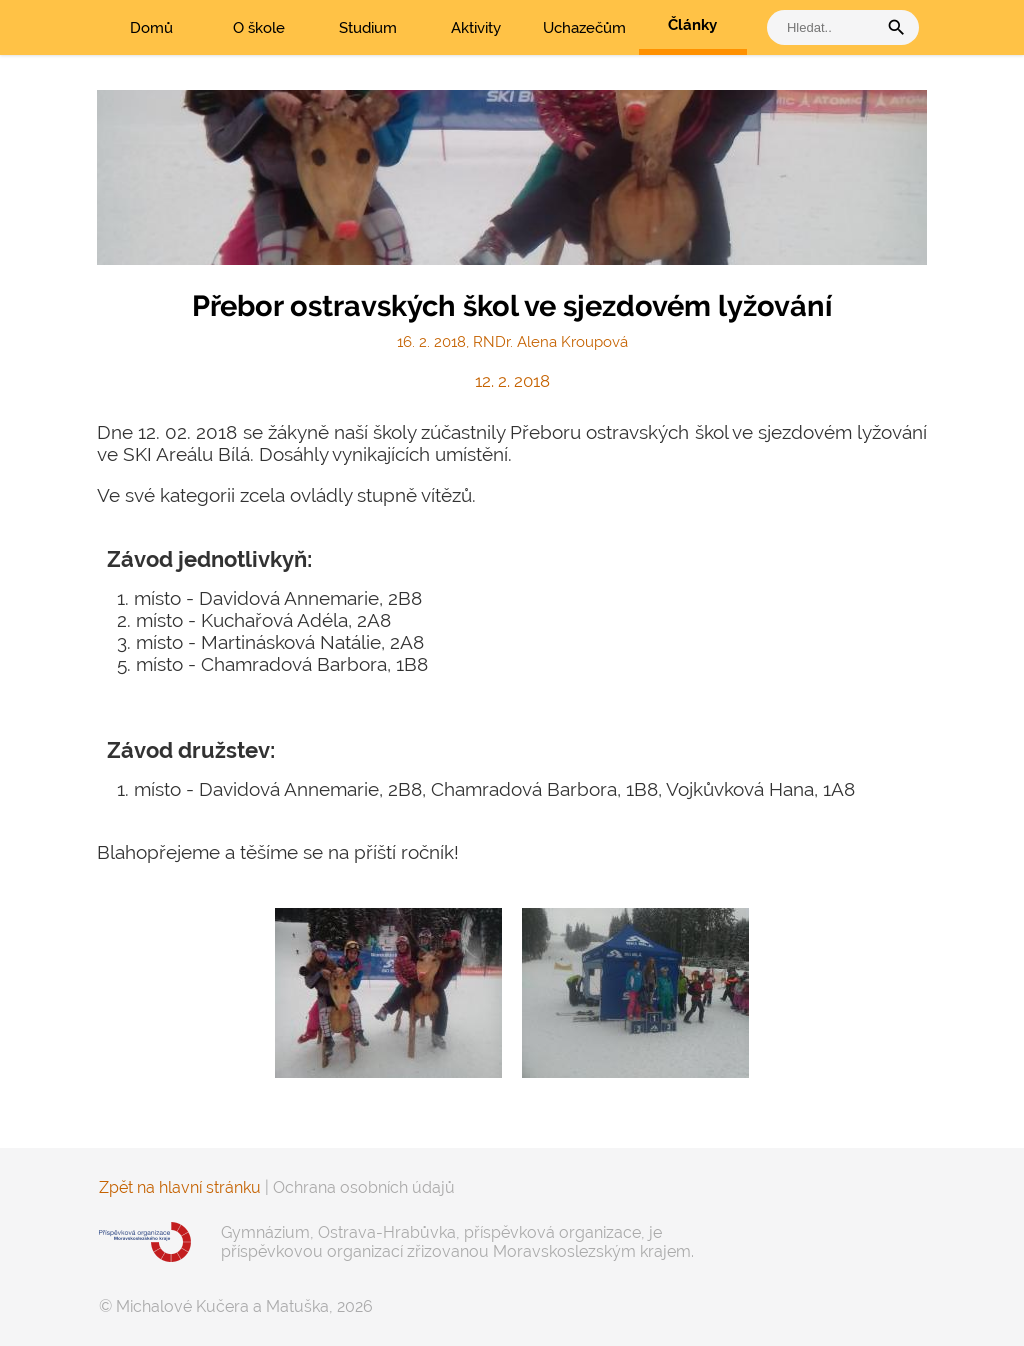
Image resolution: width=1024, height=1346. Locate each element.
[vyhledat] (827, 27)
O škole (259, 28)
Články (692, 25)
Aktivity (476, 28)
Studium (368, 28)
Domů (151, 28)
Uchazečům (584, 28)
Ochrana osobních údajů (364, 1187)
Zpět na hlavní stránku (180, 1187)
